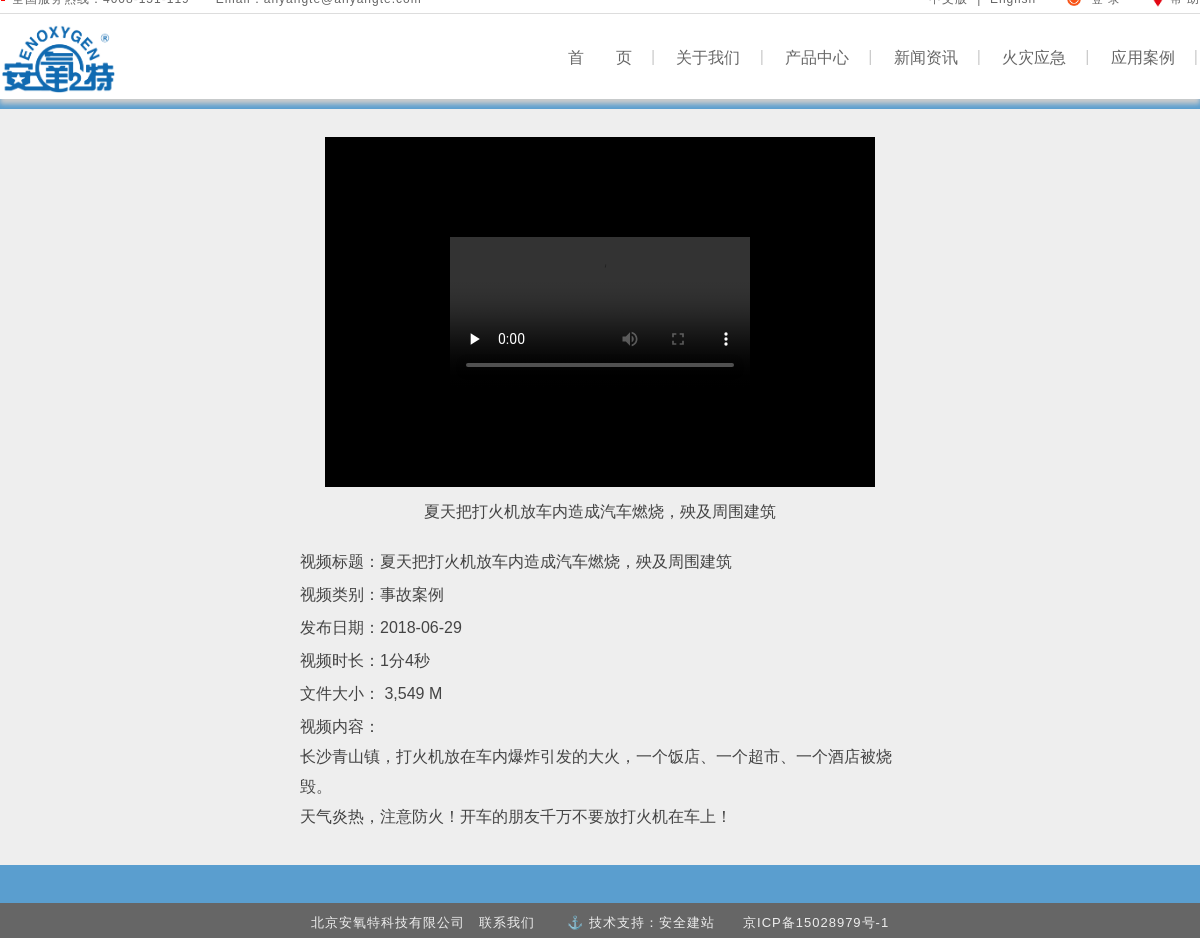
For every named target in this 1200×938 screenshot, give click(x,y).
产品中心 (828, 57)
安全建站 (687, 922)
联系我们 (507, 922)
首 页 (611, 57)
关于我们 (719, 57)
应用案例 (1154, 57)
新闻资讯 (937, 57)
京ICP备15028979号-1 (816, 922)
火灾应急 (1045, 57)
